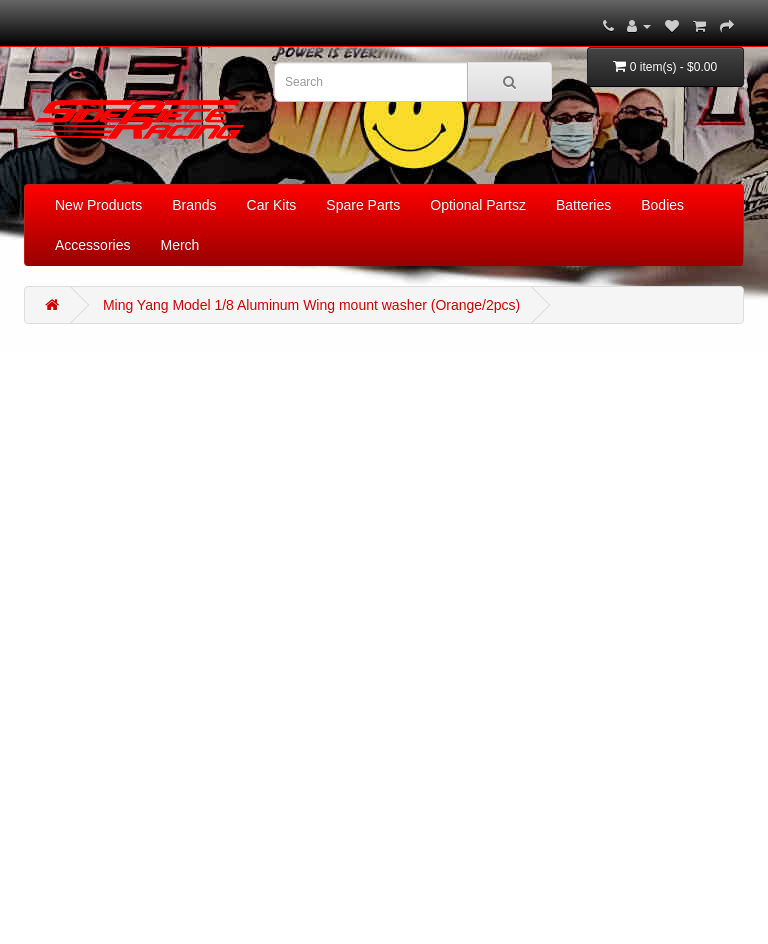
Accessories (92, 245)
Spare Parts (363, 205)
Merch (179, 245)
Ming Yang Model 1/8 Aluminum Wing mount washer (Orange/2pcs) (311, 305)
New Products (98, 205)
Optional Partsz (478, 205)
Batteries (583, 205)
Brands (194, 205)
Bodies (662, 205)
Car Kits (272, 205)
